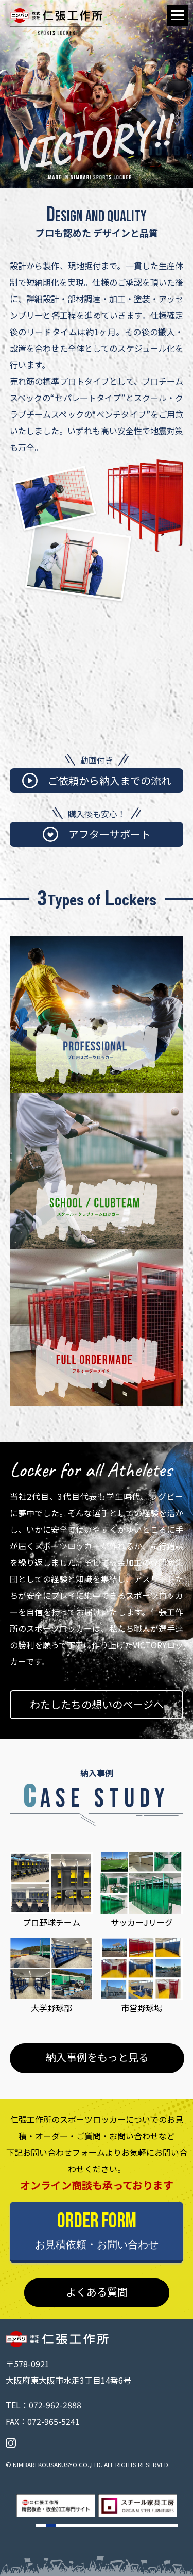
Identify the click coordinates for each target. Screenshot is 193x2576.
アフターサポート (97, 834)
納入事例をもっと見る (97, 2057)
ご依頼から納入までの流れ (96, 780)
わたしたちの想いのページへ (97, 1704)
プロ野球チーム (51, 1890)
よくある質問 (97, 2291)
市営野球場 (141, 1976)
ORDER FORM (97, 2230)
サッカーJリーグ (141, 1890)
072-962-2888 (55, 2405)
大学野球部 (51, 1976)
